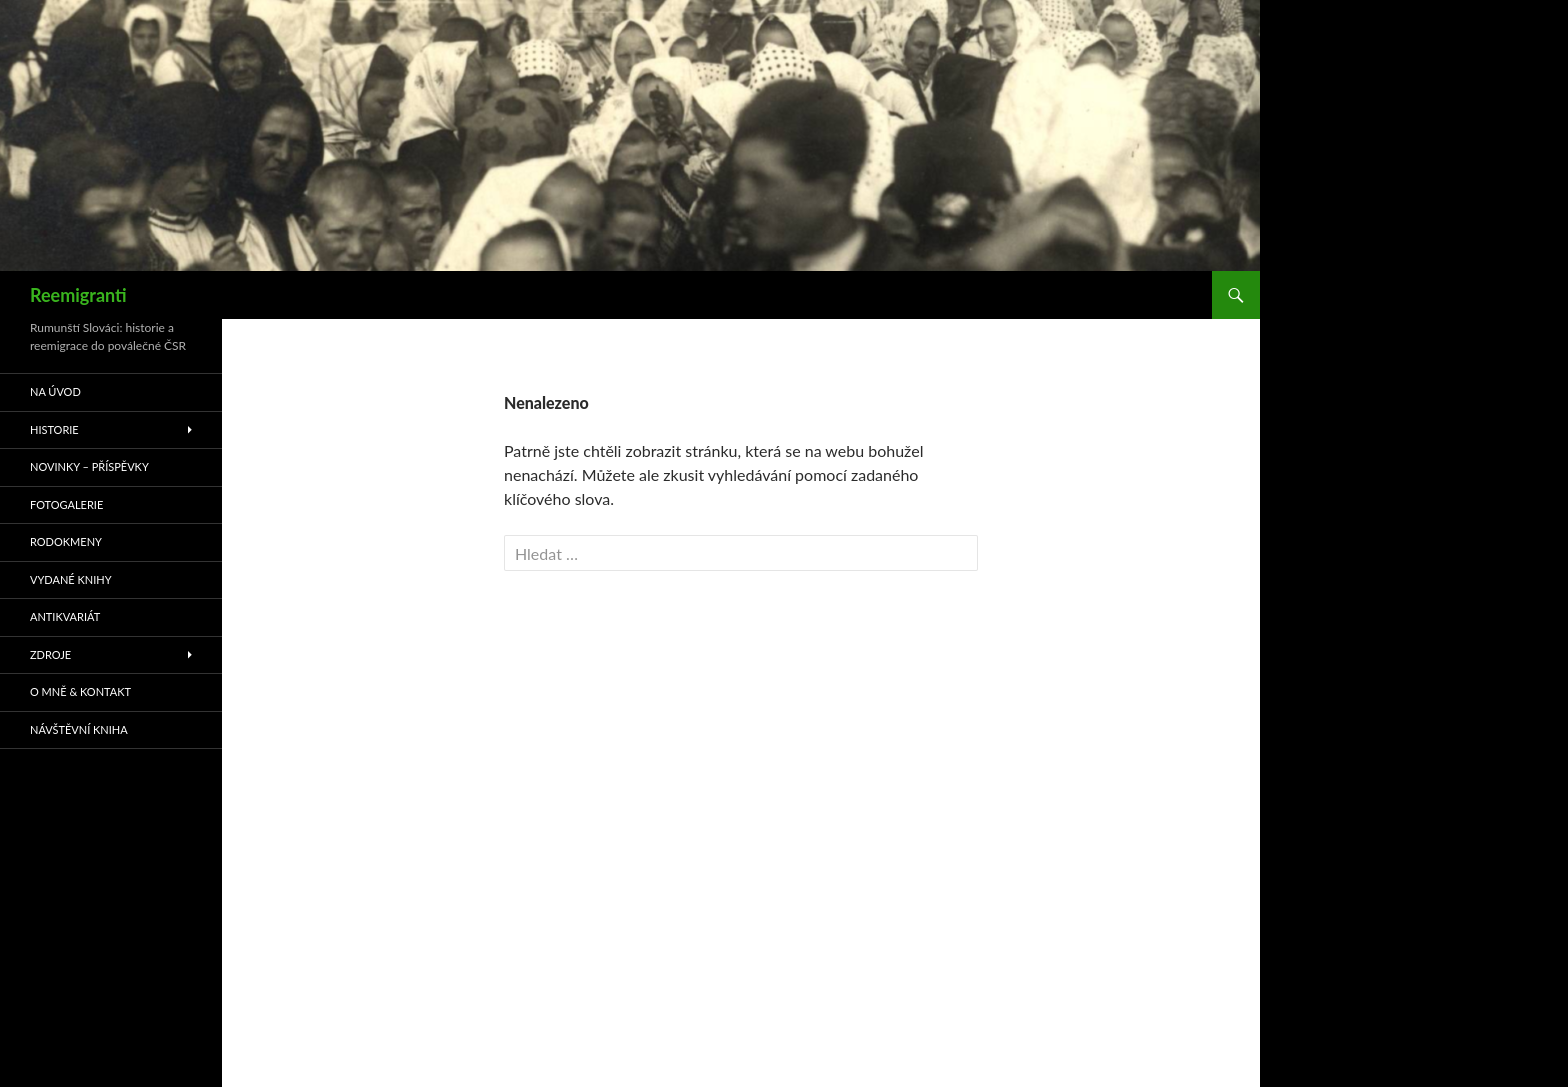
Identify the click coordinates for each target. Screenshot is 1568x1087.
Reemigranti (78, 295)
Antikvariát (65, 616)
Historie (54, 429)
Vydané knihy (71, 579)
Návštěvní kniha (79, 729)
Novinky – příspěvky (89, 466)
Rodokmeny (66, 541)
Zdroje (50, 654)
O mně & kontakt (80, 691)
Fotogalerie (66, 504)
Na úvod (55, 391)
